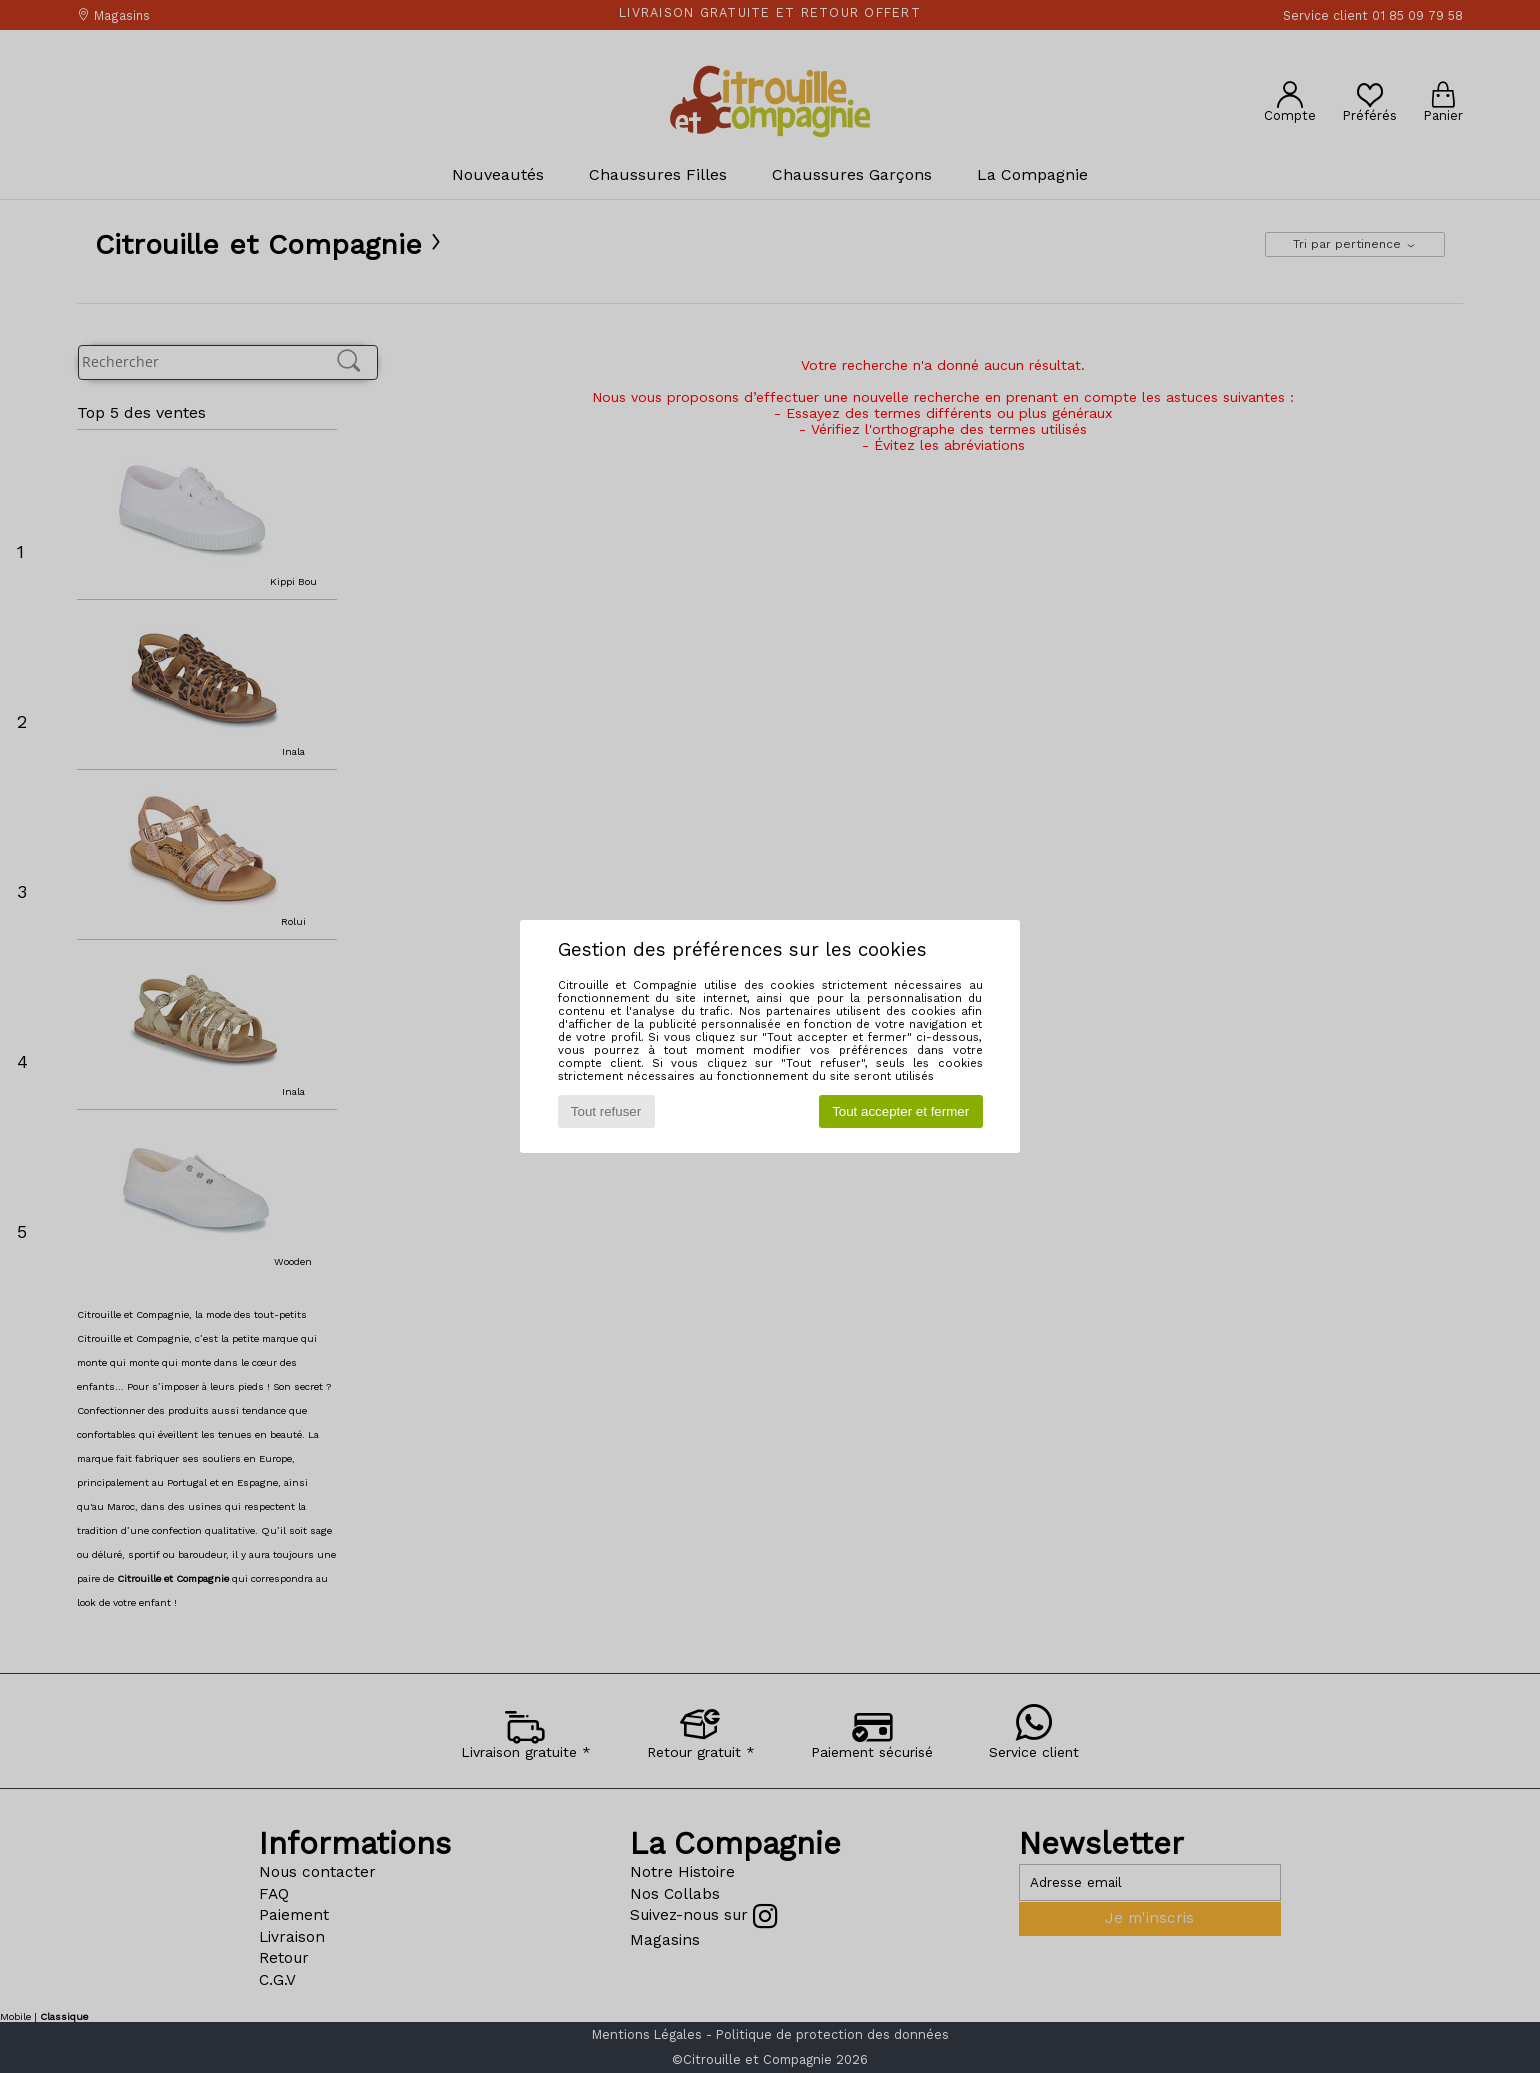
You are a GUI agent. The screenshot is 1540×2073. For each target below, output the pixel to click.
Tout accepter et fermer (900, 1111)
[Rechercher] (349, 362)
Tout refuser (606, 1111)
